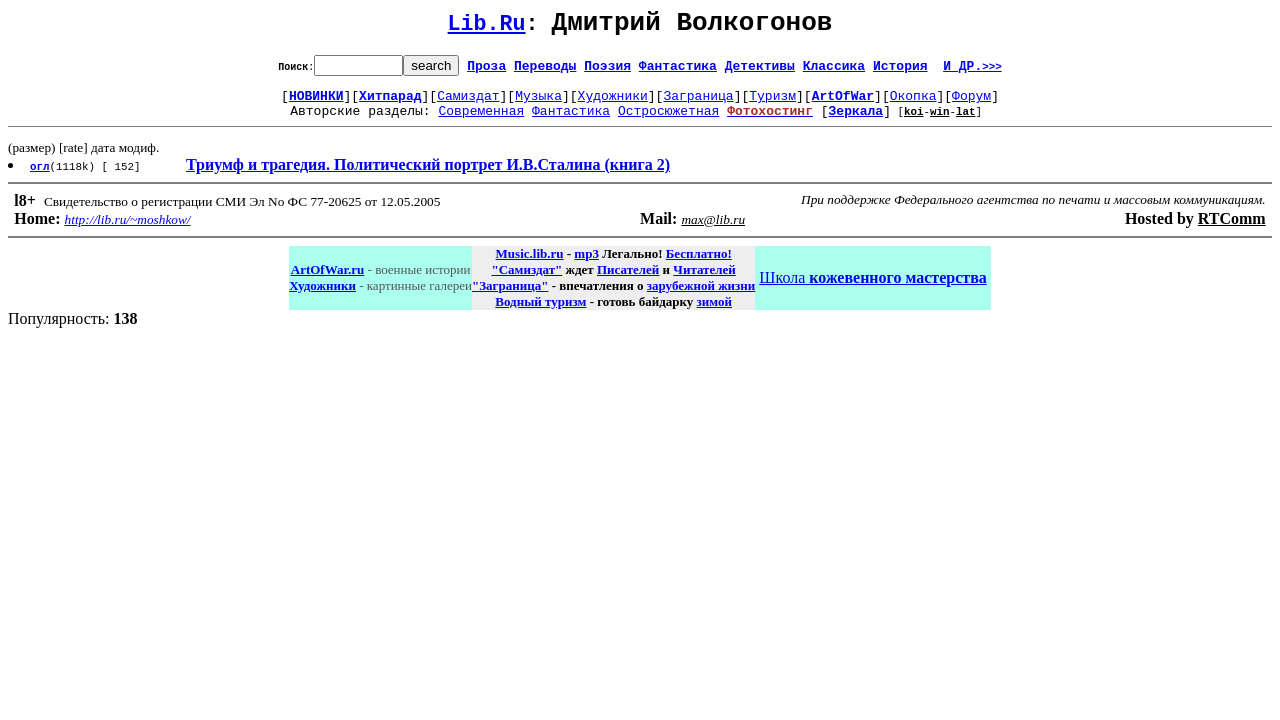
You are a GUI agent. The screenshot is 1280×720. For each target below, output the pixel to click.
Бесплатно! (699, 265)
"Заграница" (510, 297)
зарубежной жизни (701, 297)
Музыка (538, 104)
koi (914, 122)
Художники (613, 104)
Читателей (704, 281)
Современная (481, 122)
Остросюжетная (668, 122)
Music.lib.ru (530, 265)
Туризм (772, 104)
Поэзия (607, 71)
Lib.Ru (487, 27)
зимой (714, 313)
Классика (834, 71)
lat (966, 122)
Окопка (913, 104)
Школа (872, 289)
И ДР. (972, 71)
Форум (971, 104)
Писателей (628, 281)
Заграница (698, 104)
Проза (486, 71)
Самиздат (468, 104)
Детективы (760, 71)
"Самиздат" (526, 281)
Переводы (545, 71)
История (900, 71)
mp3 (586, 265)
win (940, 122)
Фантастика (678, 71)
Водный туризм (540, 313)
